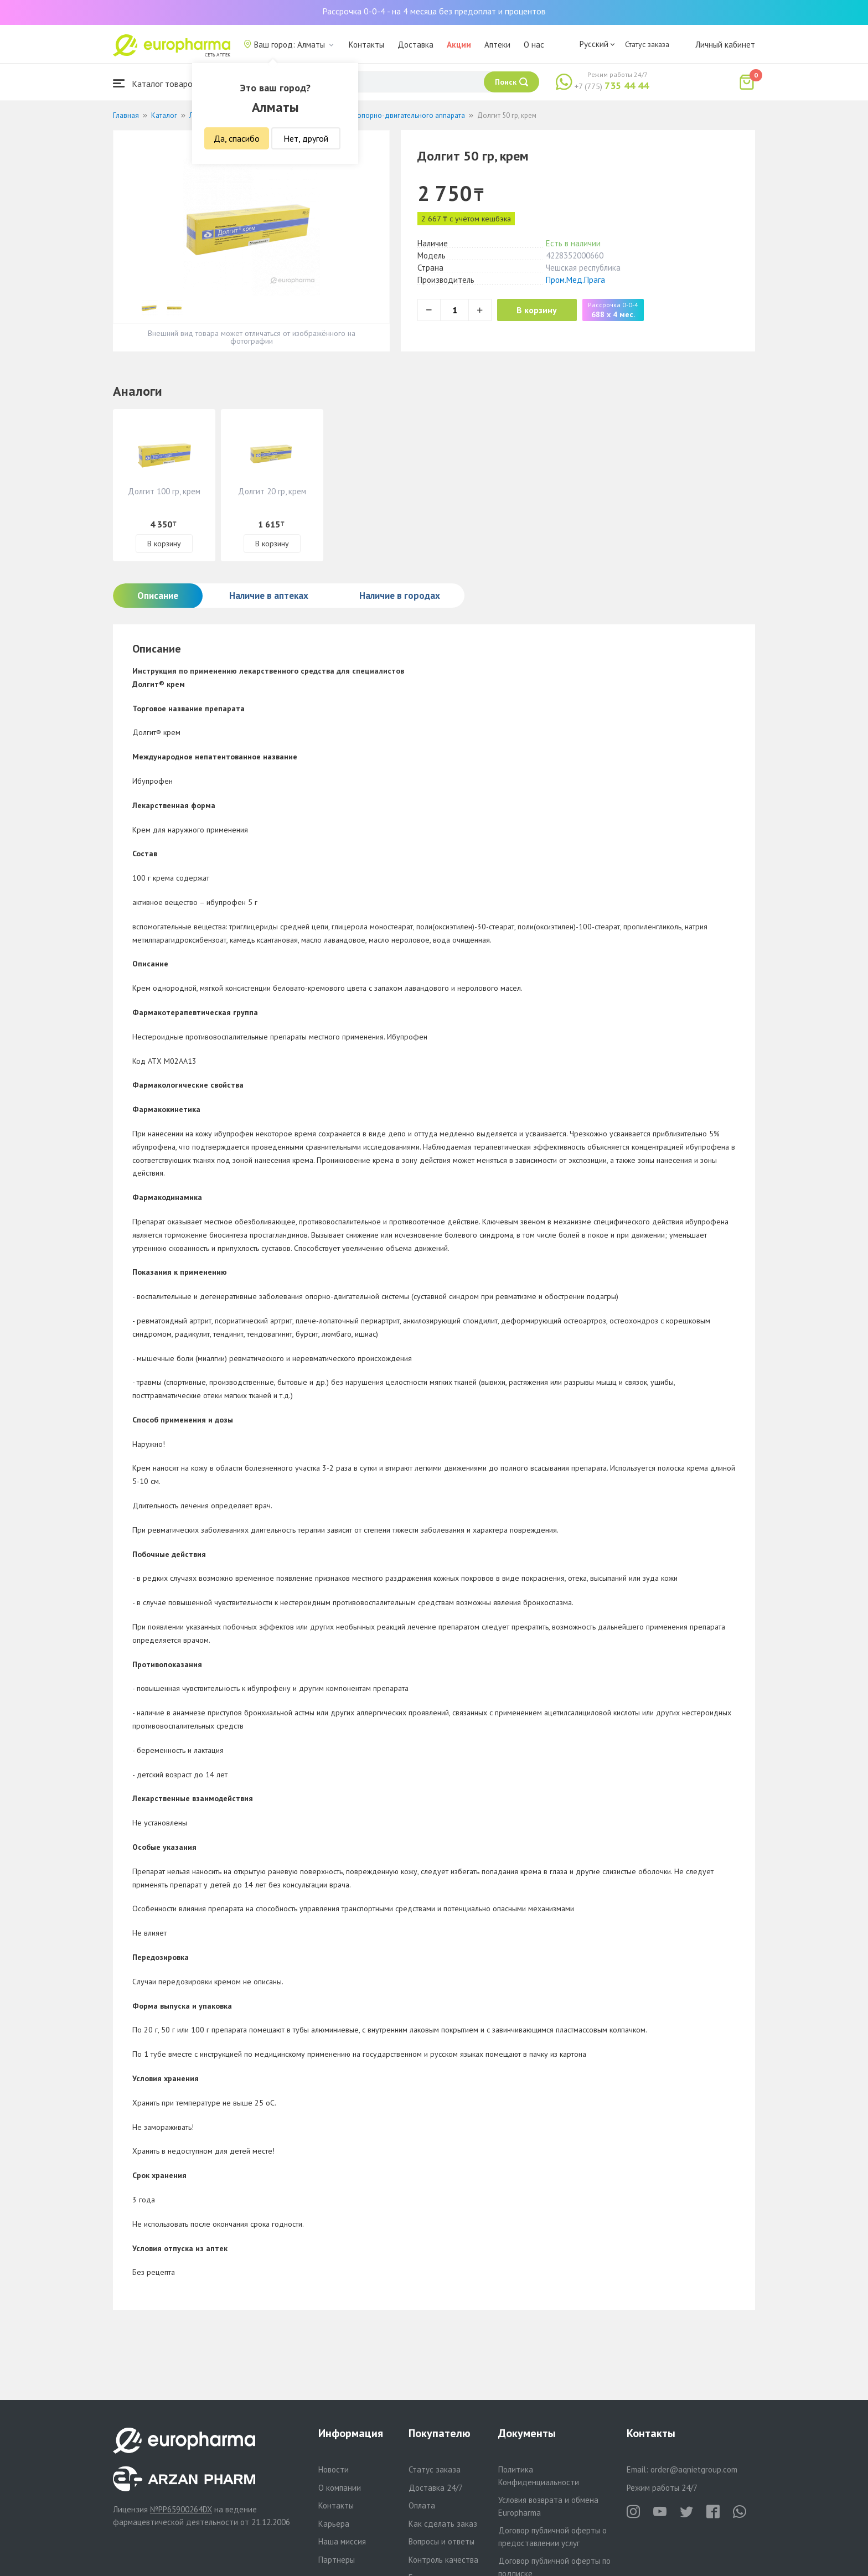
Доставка (415, 44)
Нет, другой (305, 138)
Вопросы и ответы (441, 2541)
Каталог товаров (155, 83)
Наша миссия (342, 2541)
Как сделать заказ (443, 2523)
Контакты (366, 44)
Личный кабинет (725, 44)
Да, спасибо (237, 138)
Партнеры (336, 2559)
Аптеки (497, 44)
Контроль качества (443, 2559)
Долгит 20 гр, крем (272, 491)
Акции (459, 44)
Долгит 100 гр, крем (164, 491)
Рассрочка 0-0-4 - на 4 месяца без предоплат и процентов (434, 11)
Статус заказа (647, 44)
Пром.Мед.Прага (575, 280)
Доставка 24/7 (436, 2487)
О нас (534, 44)
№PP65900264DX (181, 2509)
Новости (333, 2469)
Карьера (333, 2523)
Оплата (422, 2505)
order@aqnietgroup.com (693, 2469)
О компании (339, 2487)
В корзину (539, 309)
